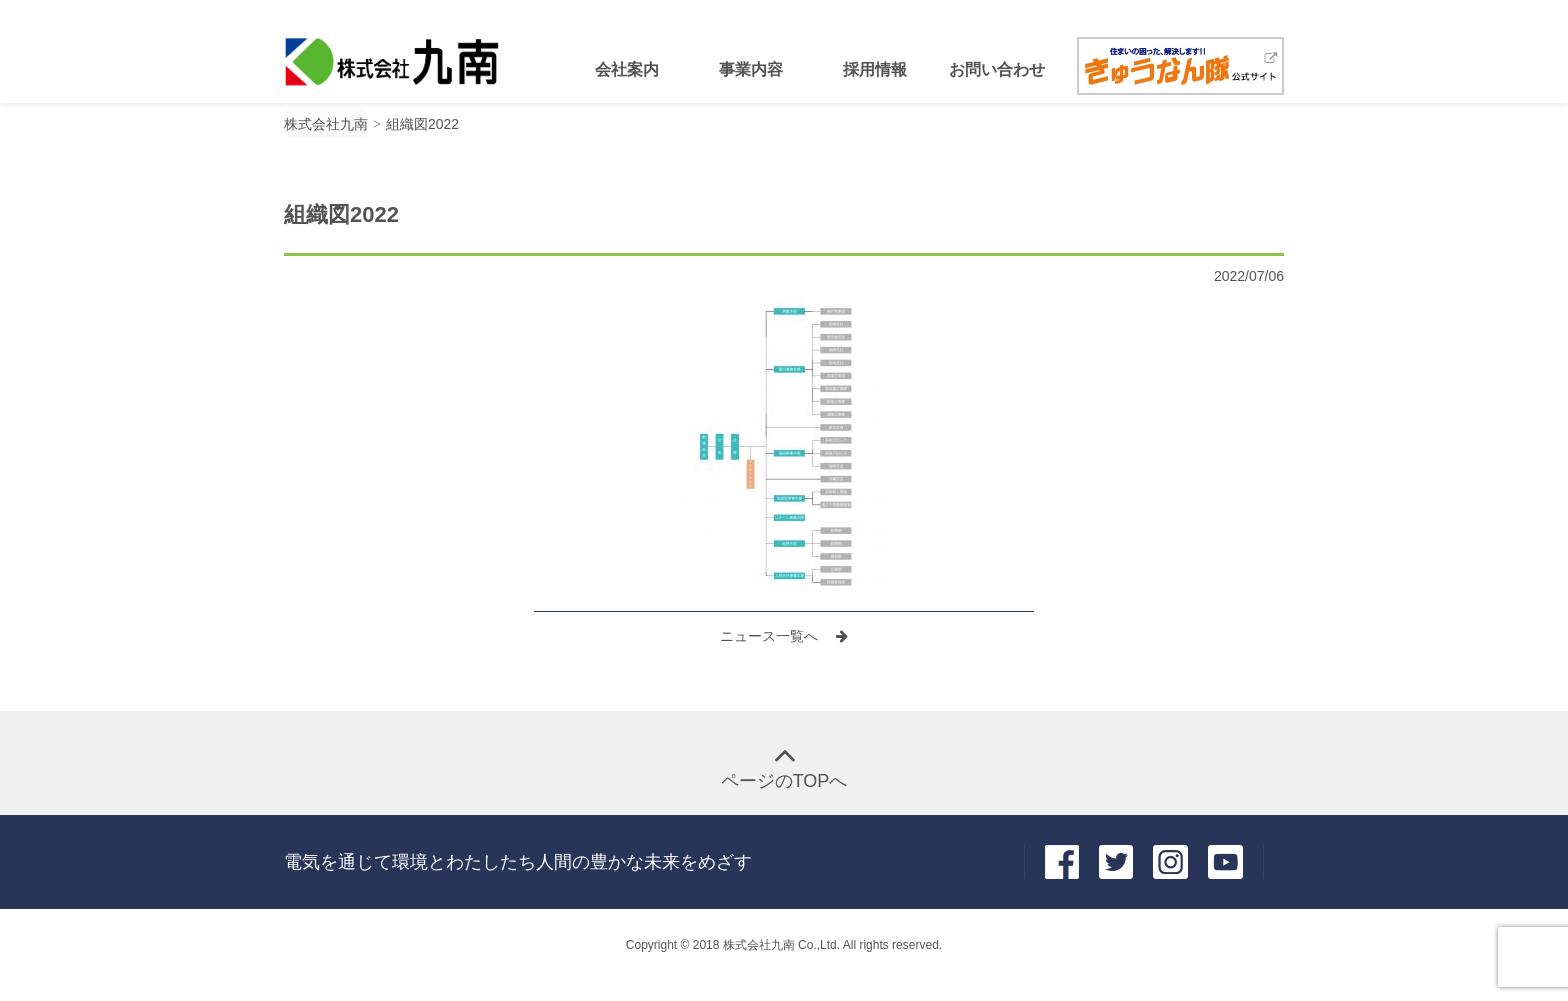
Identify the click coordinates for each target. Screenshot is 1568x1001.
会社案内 (627, 69)
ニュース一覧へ (771, 636)
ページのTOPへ (784, 781)
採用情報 (875, 69)
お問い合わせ (997, 69)
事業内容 (751, 69)
